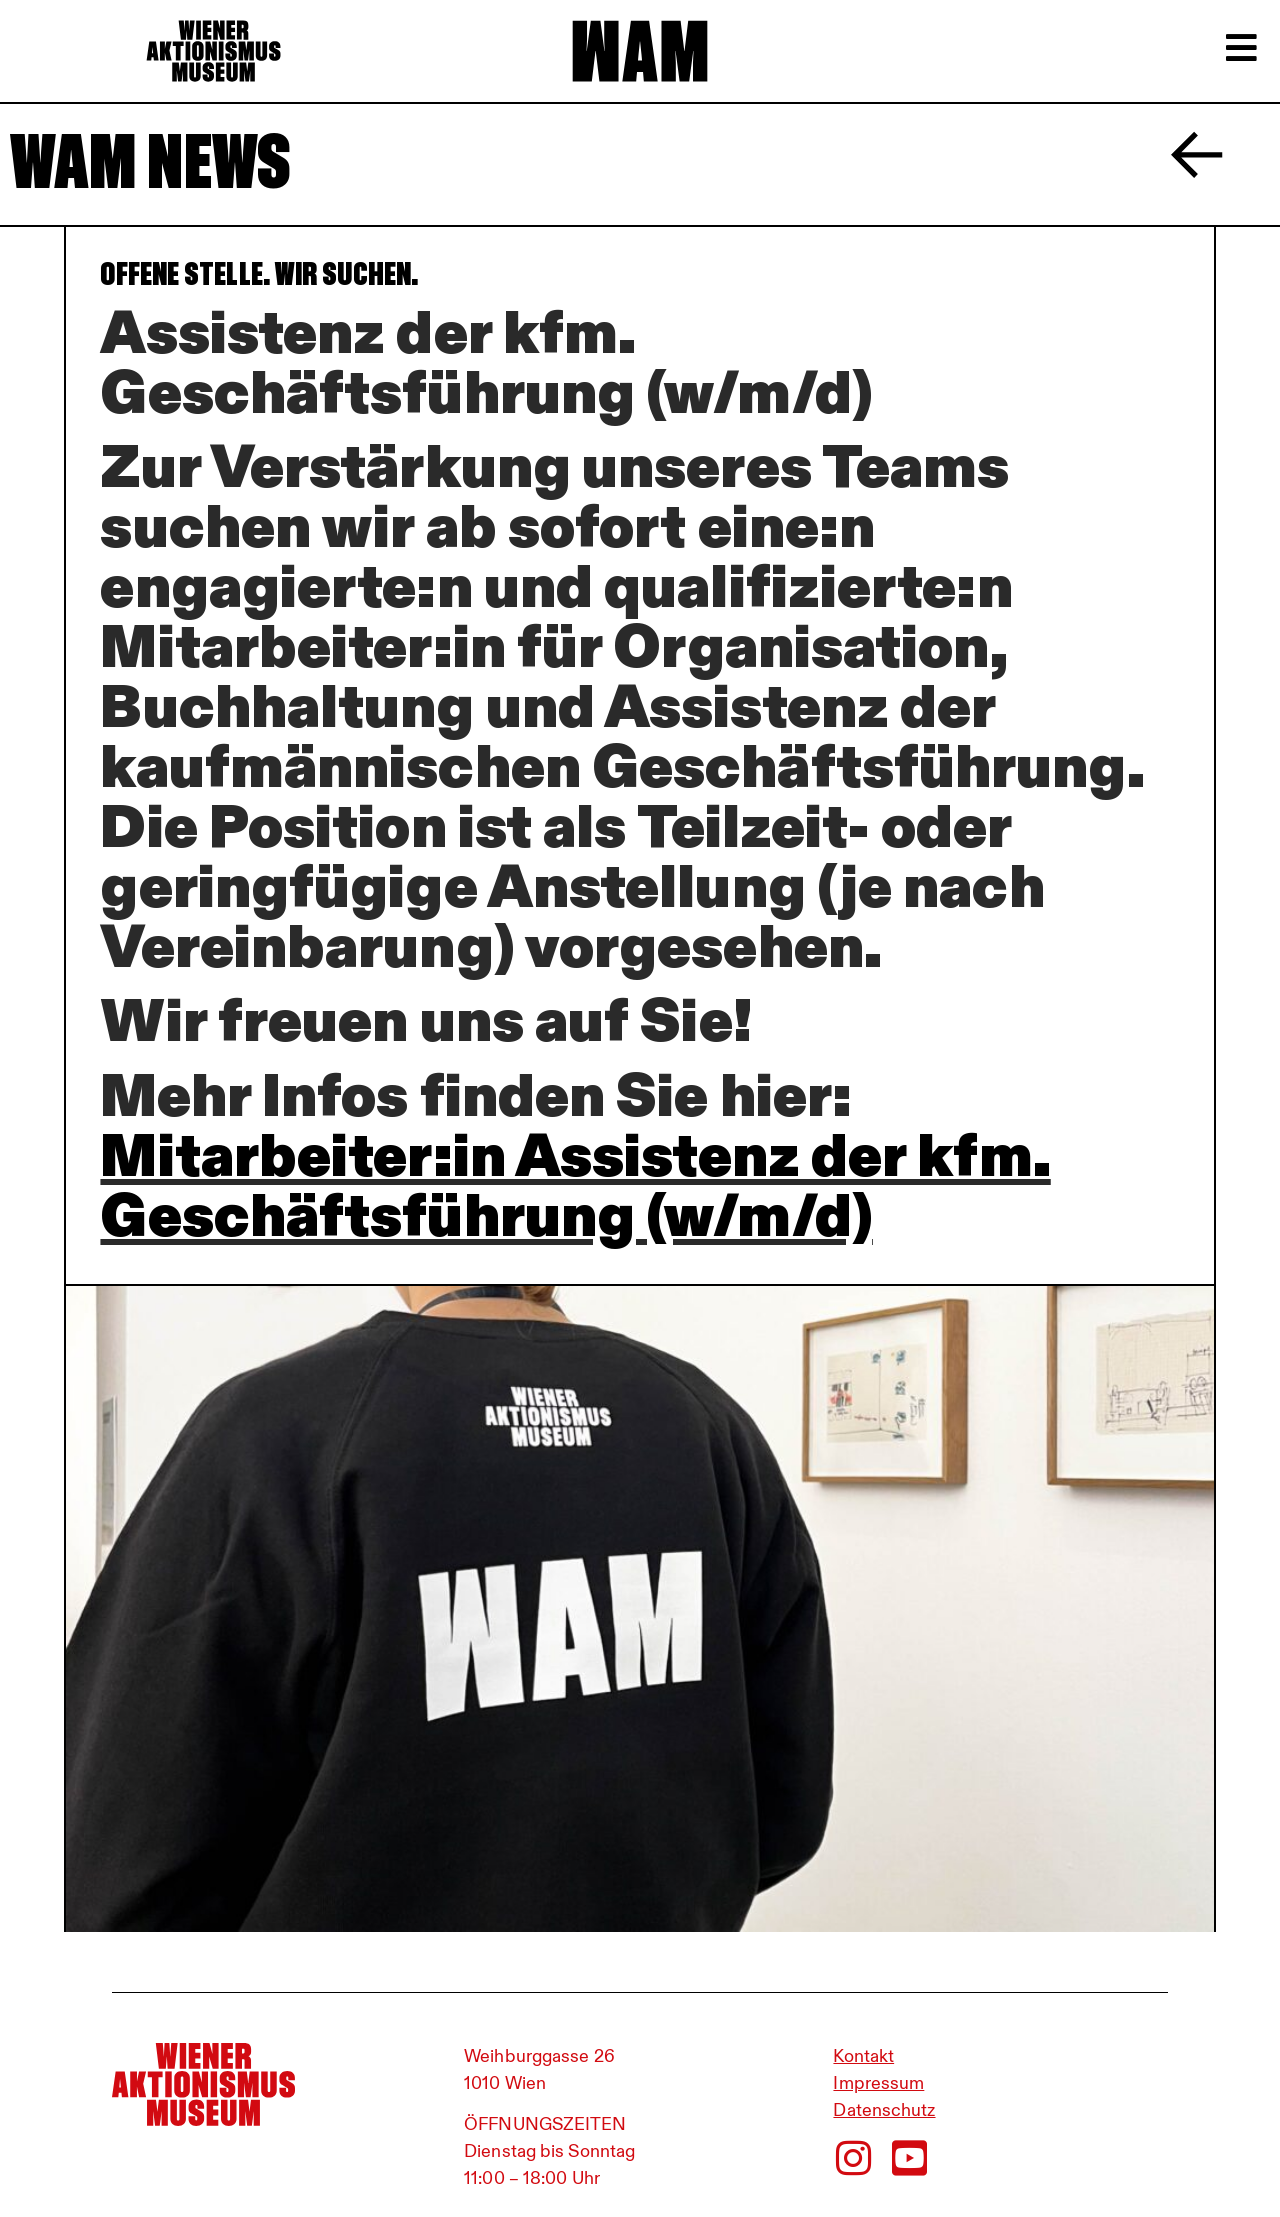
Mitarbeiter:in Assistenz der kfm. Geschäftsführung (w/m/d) (575, 1185)
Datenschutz (884, 2110)
